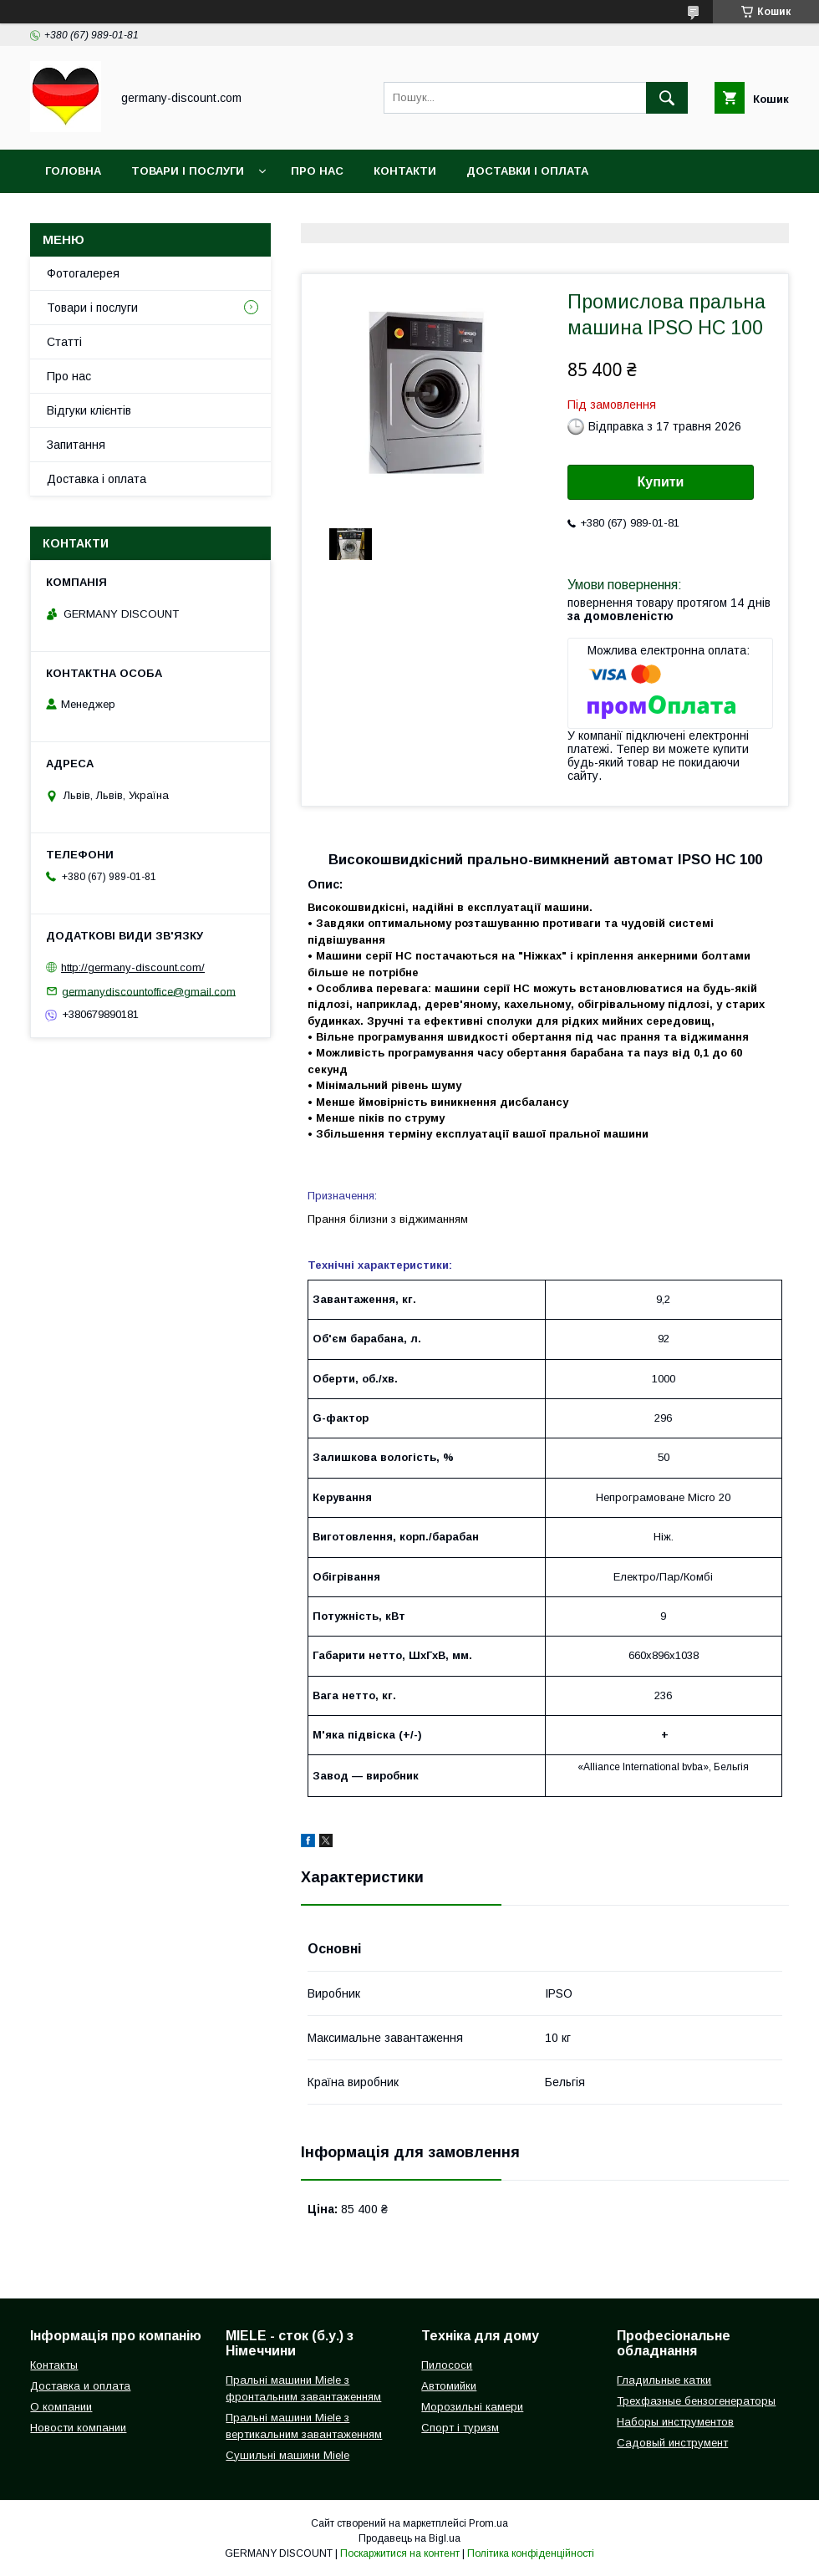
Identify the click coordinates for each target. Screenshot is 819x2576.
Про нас (317, 171)
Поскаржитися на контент (400, 2553)
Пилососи (446, 2365)
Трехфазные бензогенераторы (696, 2401)
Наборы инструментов (675, 2422)
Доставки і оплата (527, 171)
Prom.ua (488, 2523)
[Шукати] (667, 98)
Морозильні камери (472, 2406)
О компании (61, 2406)
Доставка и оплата (80, 2386)
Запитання (76, 444)
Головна (73, 171)
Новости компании (78, 2427)
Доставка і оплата (96, 479)
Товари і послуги (187, 171)
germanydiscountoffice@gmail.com (149, 991)
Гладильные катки (664, 2380)
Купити (661, 482)
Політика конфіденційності (530, 2553)
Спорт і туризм (460, 2427)
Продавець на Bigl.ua (409, 2538)
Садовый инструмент (672, 2442)
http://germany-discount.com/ (133, 967)
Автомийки (448, 2386)
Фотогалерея (83, 273)
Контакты (54, 2365)
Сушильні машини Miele (287, 2455)
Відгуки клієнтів (89, 410)
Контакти (405, 171)
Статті (64, 342)
